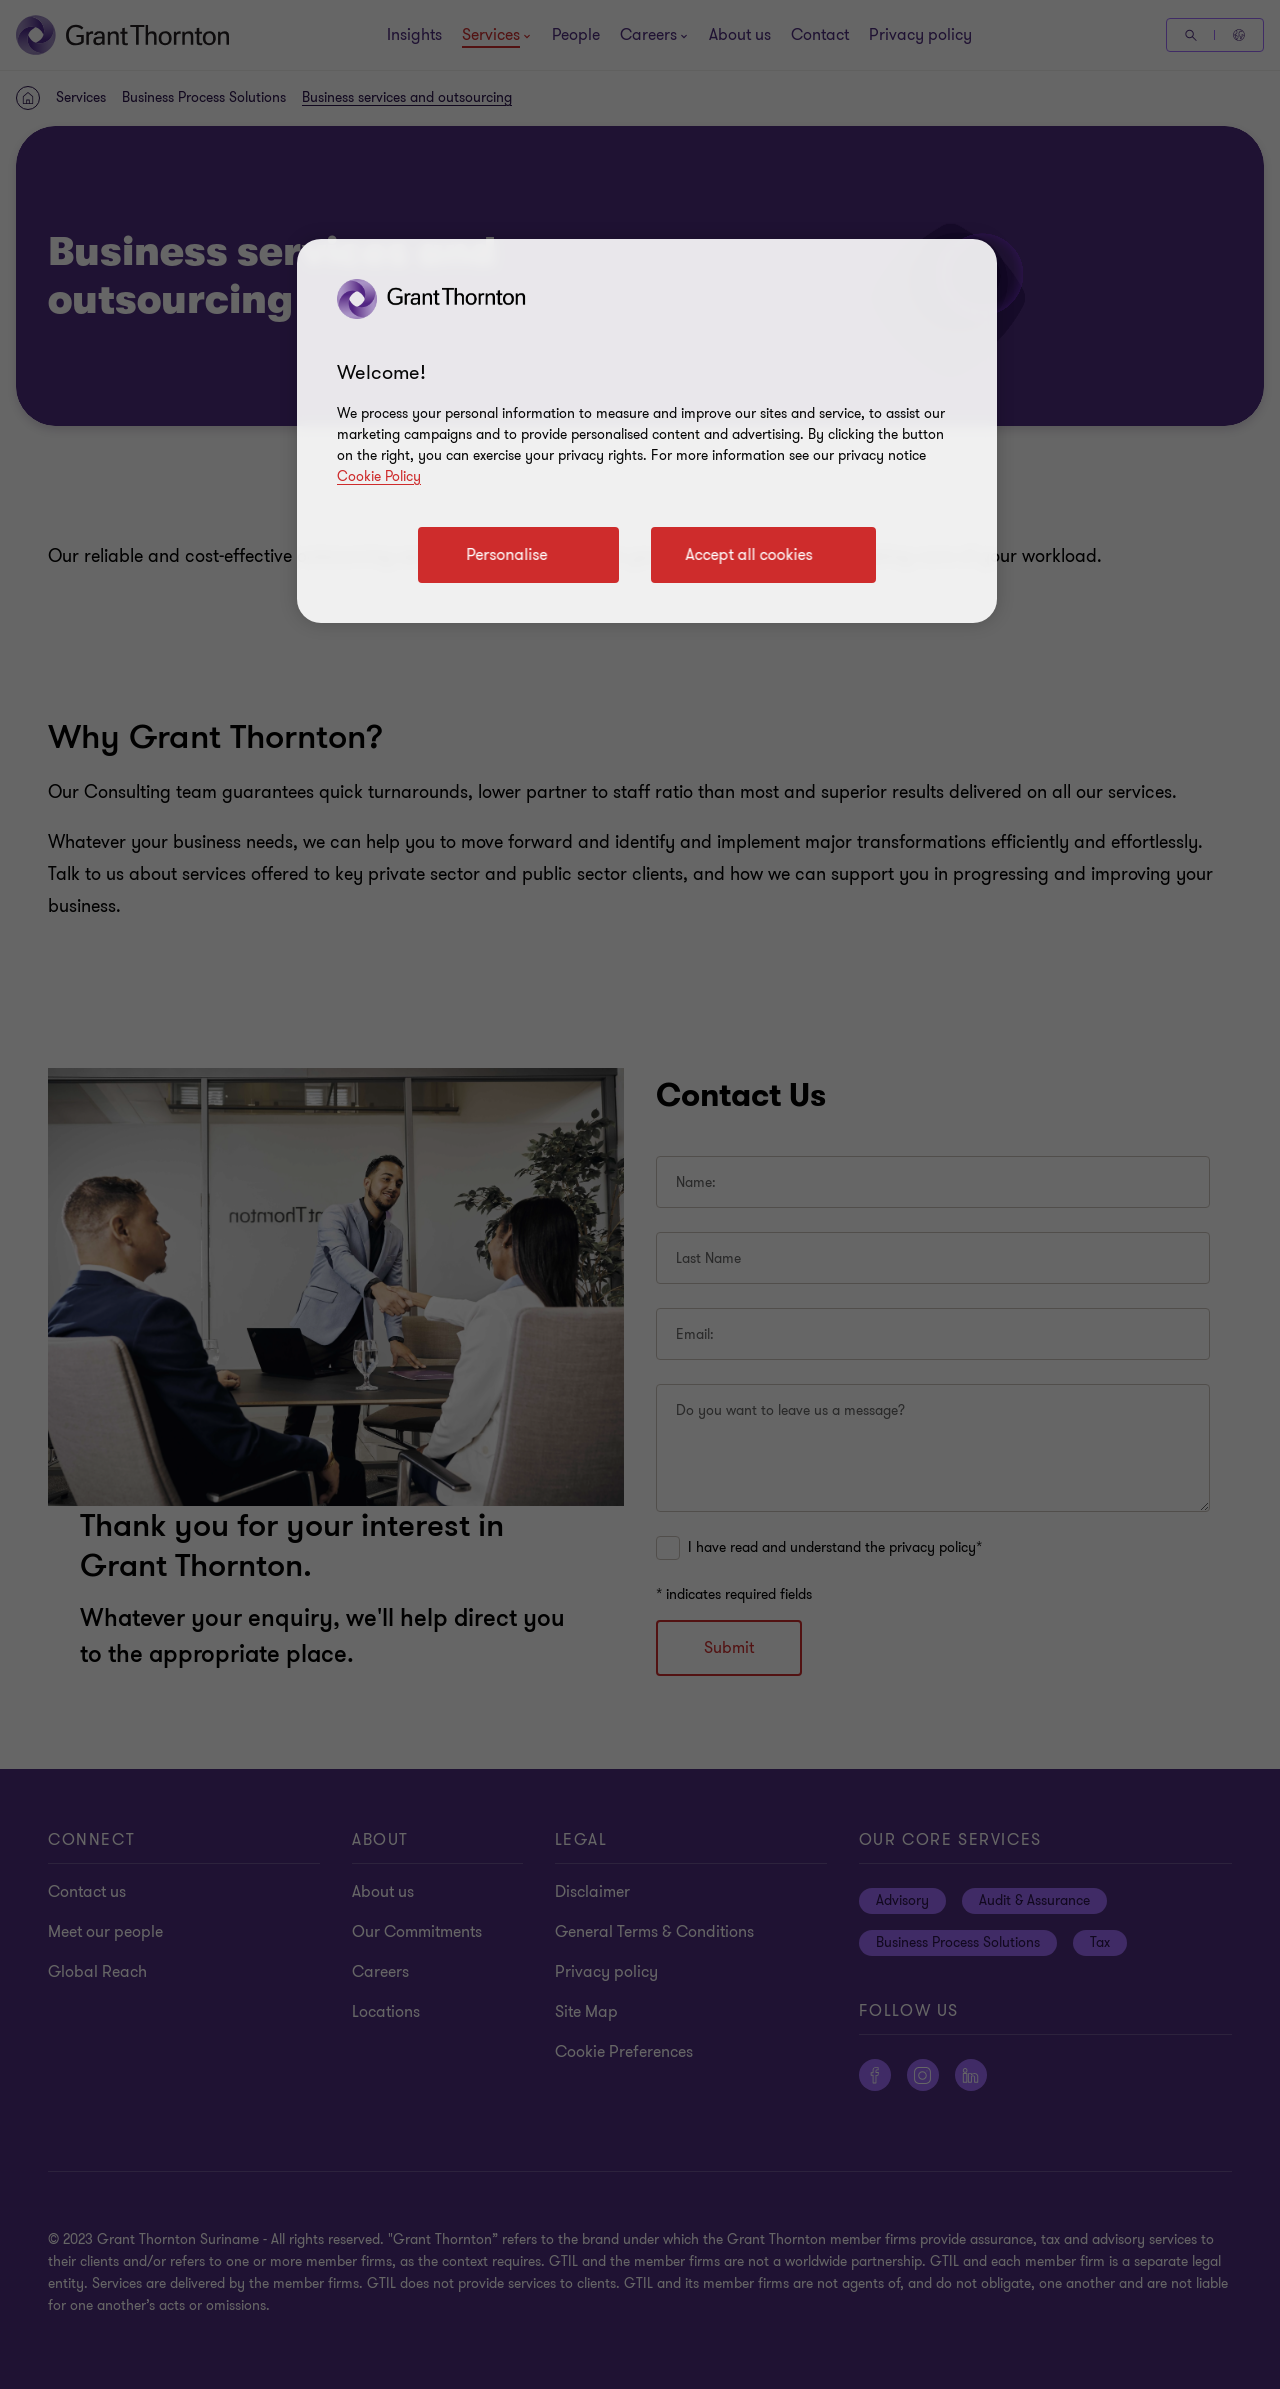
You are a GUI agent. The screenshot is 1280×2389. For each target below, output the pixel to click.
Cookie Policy (379, 476)
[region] (647, 431)
